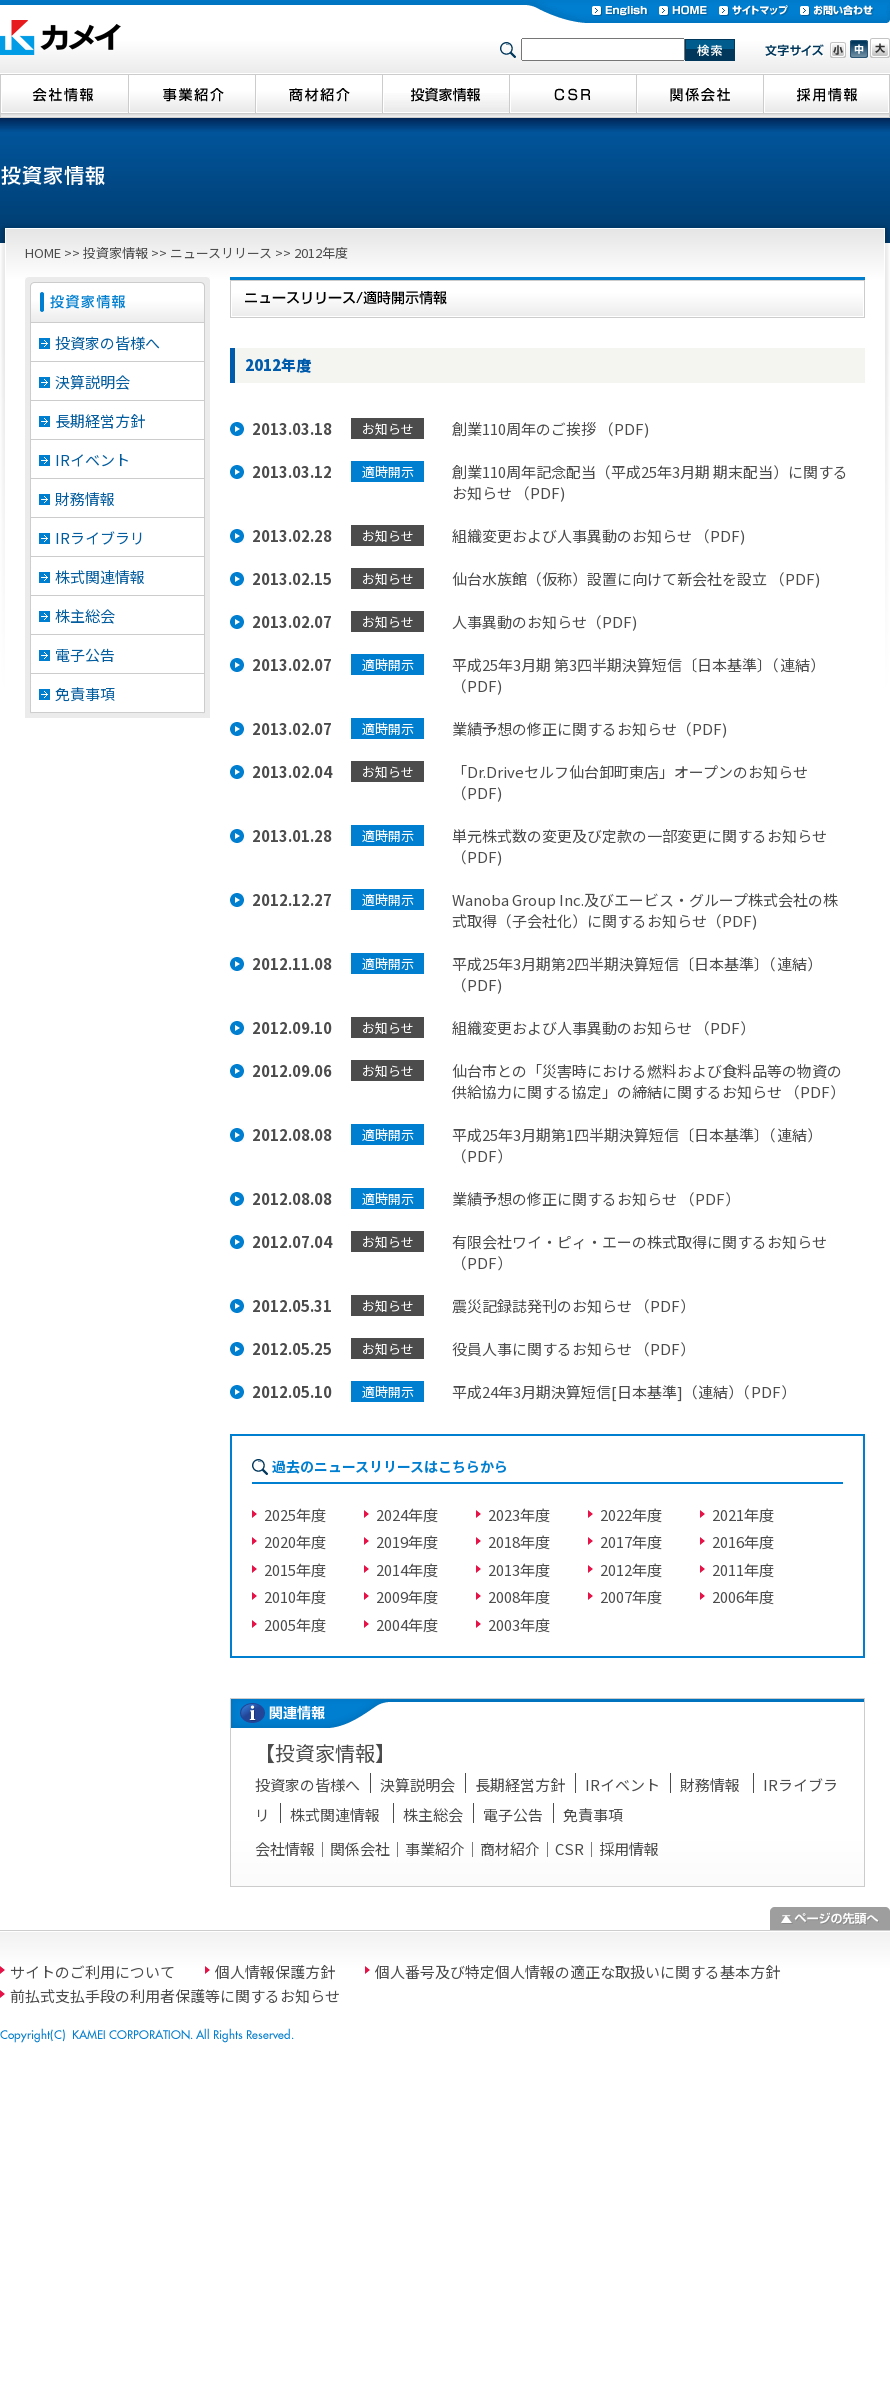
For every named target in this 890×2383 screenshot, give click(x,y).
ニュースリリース (221, 252)
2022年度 (631, 1514)
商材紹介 (510, 1848)
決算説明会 (92, 381)
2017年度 (631, 1541)
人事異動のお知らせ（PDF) (544, 621)
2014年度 (407, 1569)
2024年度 (407, 1514)
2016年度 (743, 1541)
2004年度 (407, 1624)
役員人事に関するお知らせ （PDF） (573, 1348)
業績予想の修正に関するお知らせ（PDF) (589, 728)
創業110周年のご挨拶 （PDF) (550, 428)
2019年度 (407, 1541)
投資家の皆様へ (107, 342)
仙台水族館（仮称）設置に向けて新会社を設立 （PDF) (636, 578)
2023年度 (519, 1514)
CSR (569, 1848)
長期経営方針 (100, 420)
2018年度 (519, 1541)
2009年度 (407, 1596)
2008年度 (519, 1596)
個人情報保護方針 (275, 1971)
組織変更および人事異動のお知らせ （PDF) (598, 535)
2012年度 (631, 1569)
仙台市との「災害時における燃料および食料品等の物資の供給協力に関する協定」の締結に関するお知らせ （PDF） (648, 1081)
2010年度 (295, 1596)
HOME (43, 252)
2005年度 (295, 1624)
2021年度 (743, 1514)
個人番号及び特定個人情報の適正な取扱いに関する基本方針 (577, 1971)
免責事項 (85, 693)
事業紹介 (435, 1848)
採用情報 (629, 1848)
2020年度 (295, 1541)
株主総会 (85, 615)
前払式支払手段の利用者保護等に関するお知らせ (175, 1995)
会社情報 (285, 1848)
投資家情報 (115, 252)
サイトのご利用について (92, 1971)
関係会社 (360, 1848)
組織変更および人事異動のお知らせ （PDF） (603, 1027)
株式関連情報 (100, 576)
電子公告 (85, 654)
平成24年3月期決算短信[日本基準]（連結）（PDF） (624, 1391)
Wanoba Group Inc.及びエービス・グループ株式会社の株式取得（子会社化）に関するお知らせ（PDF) (645, 910)
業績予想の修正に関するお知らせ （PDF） (596, 1198)
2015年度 (295, 1569)
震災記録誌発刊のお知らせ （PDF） (573, 1305)
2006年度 (743, 1596)
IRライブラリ (100, 537)
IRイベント (92, 459)
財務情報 (85, 498)
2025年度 (295, 1514)
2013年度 (519, 1569)
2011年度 (743, 1569)
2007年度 (631, 1596)
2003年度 (519, 1624)
